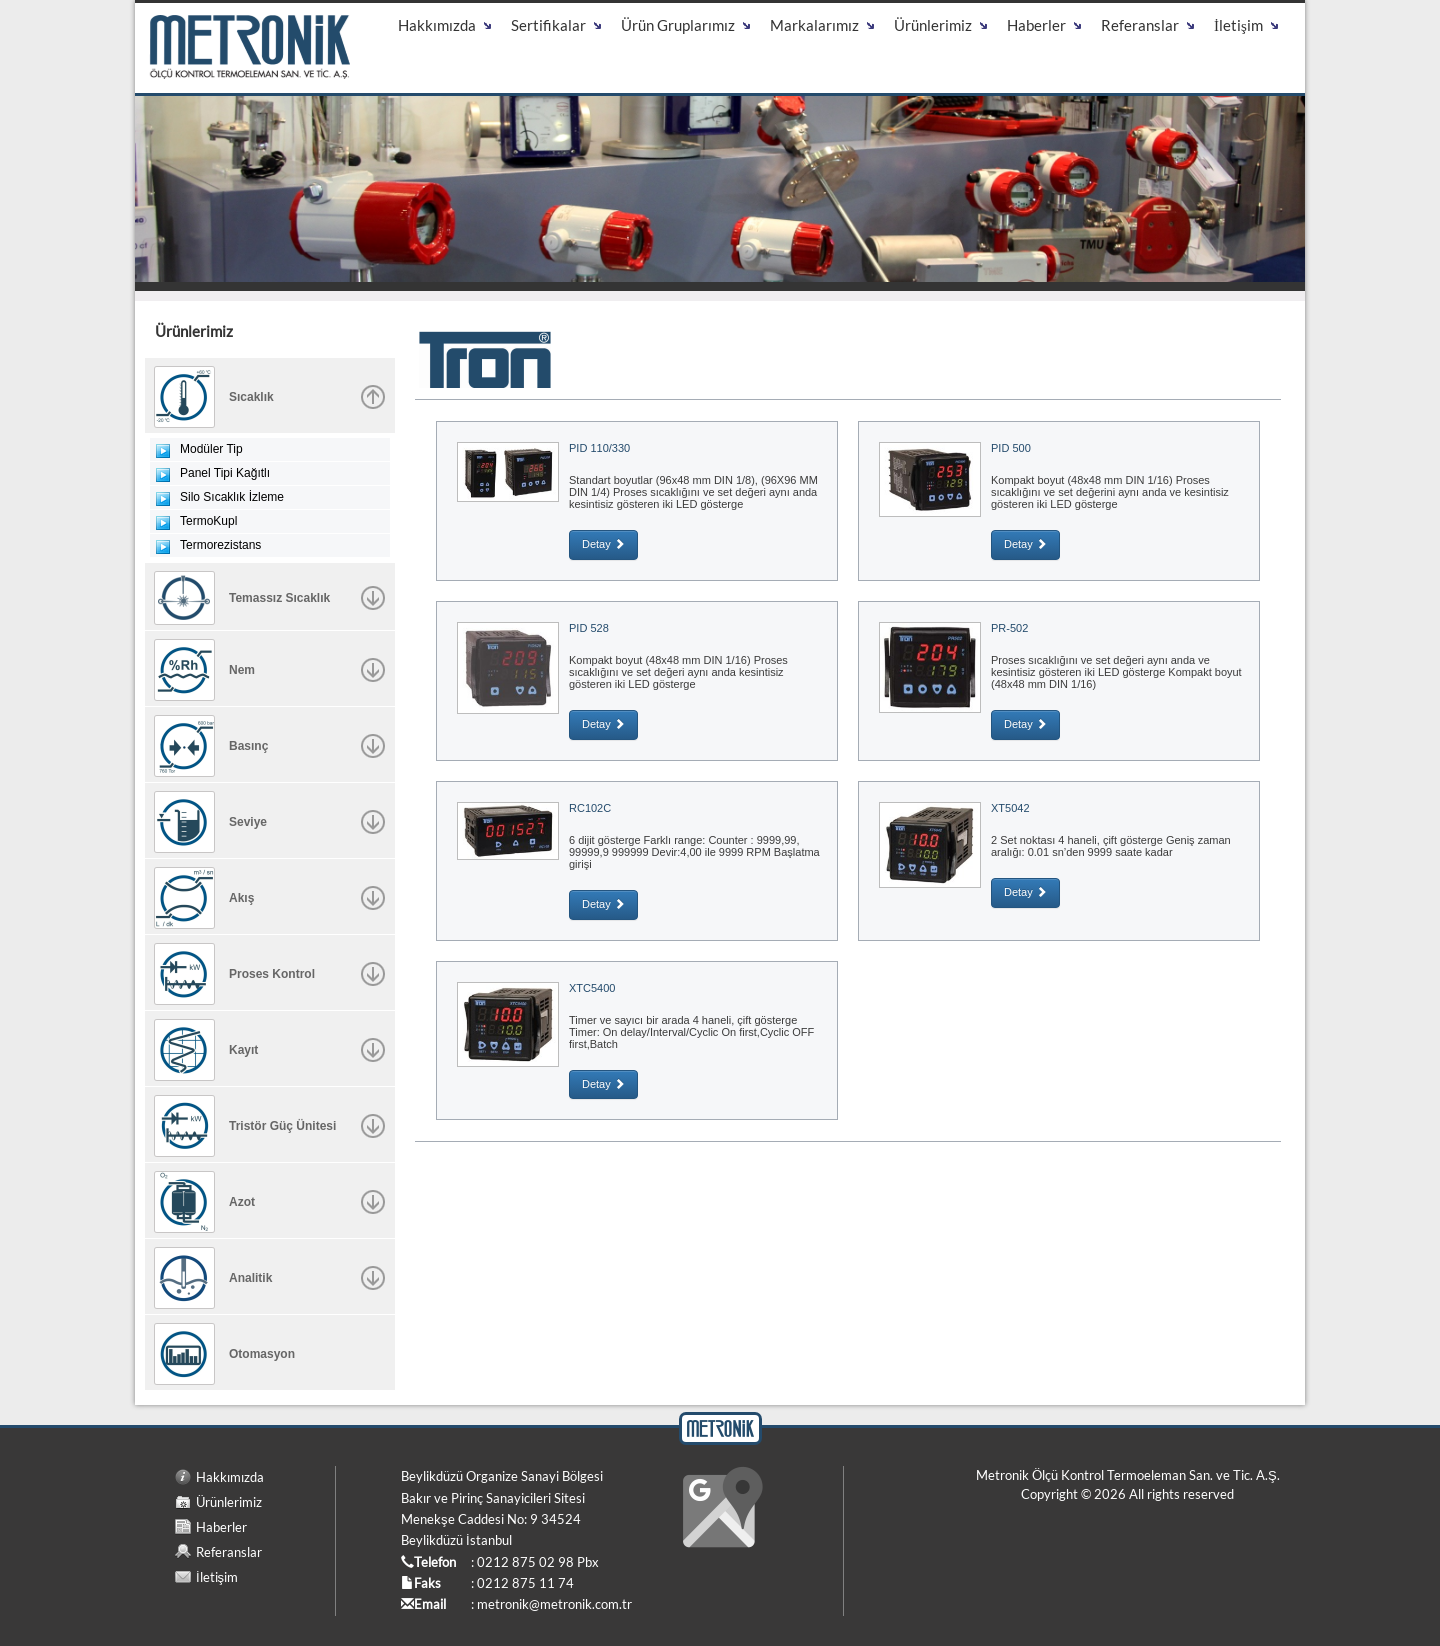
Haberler (221, 1527)
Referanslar (229, 1552)
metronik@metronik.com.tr (554, 1604)
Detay (603, 544)
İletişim (217, 1577)
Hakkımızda (230, 1477)
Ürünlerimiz (229, 1502)
